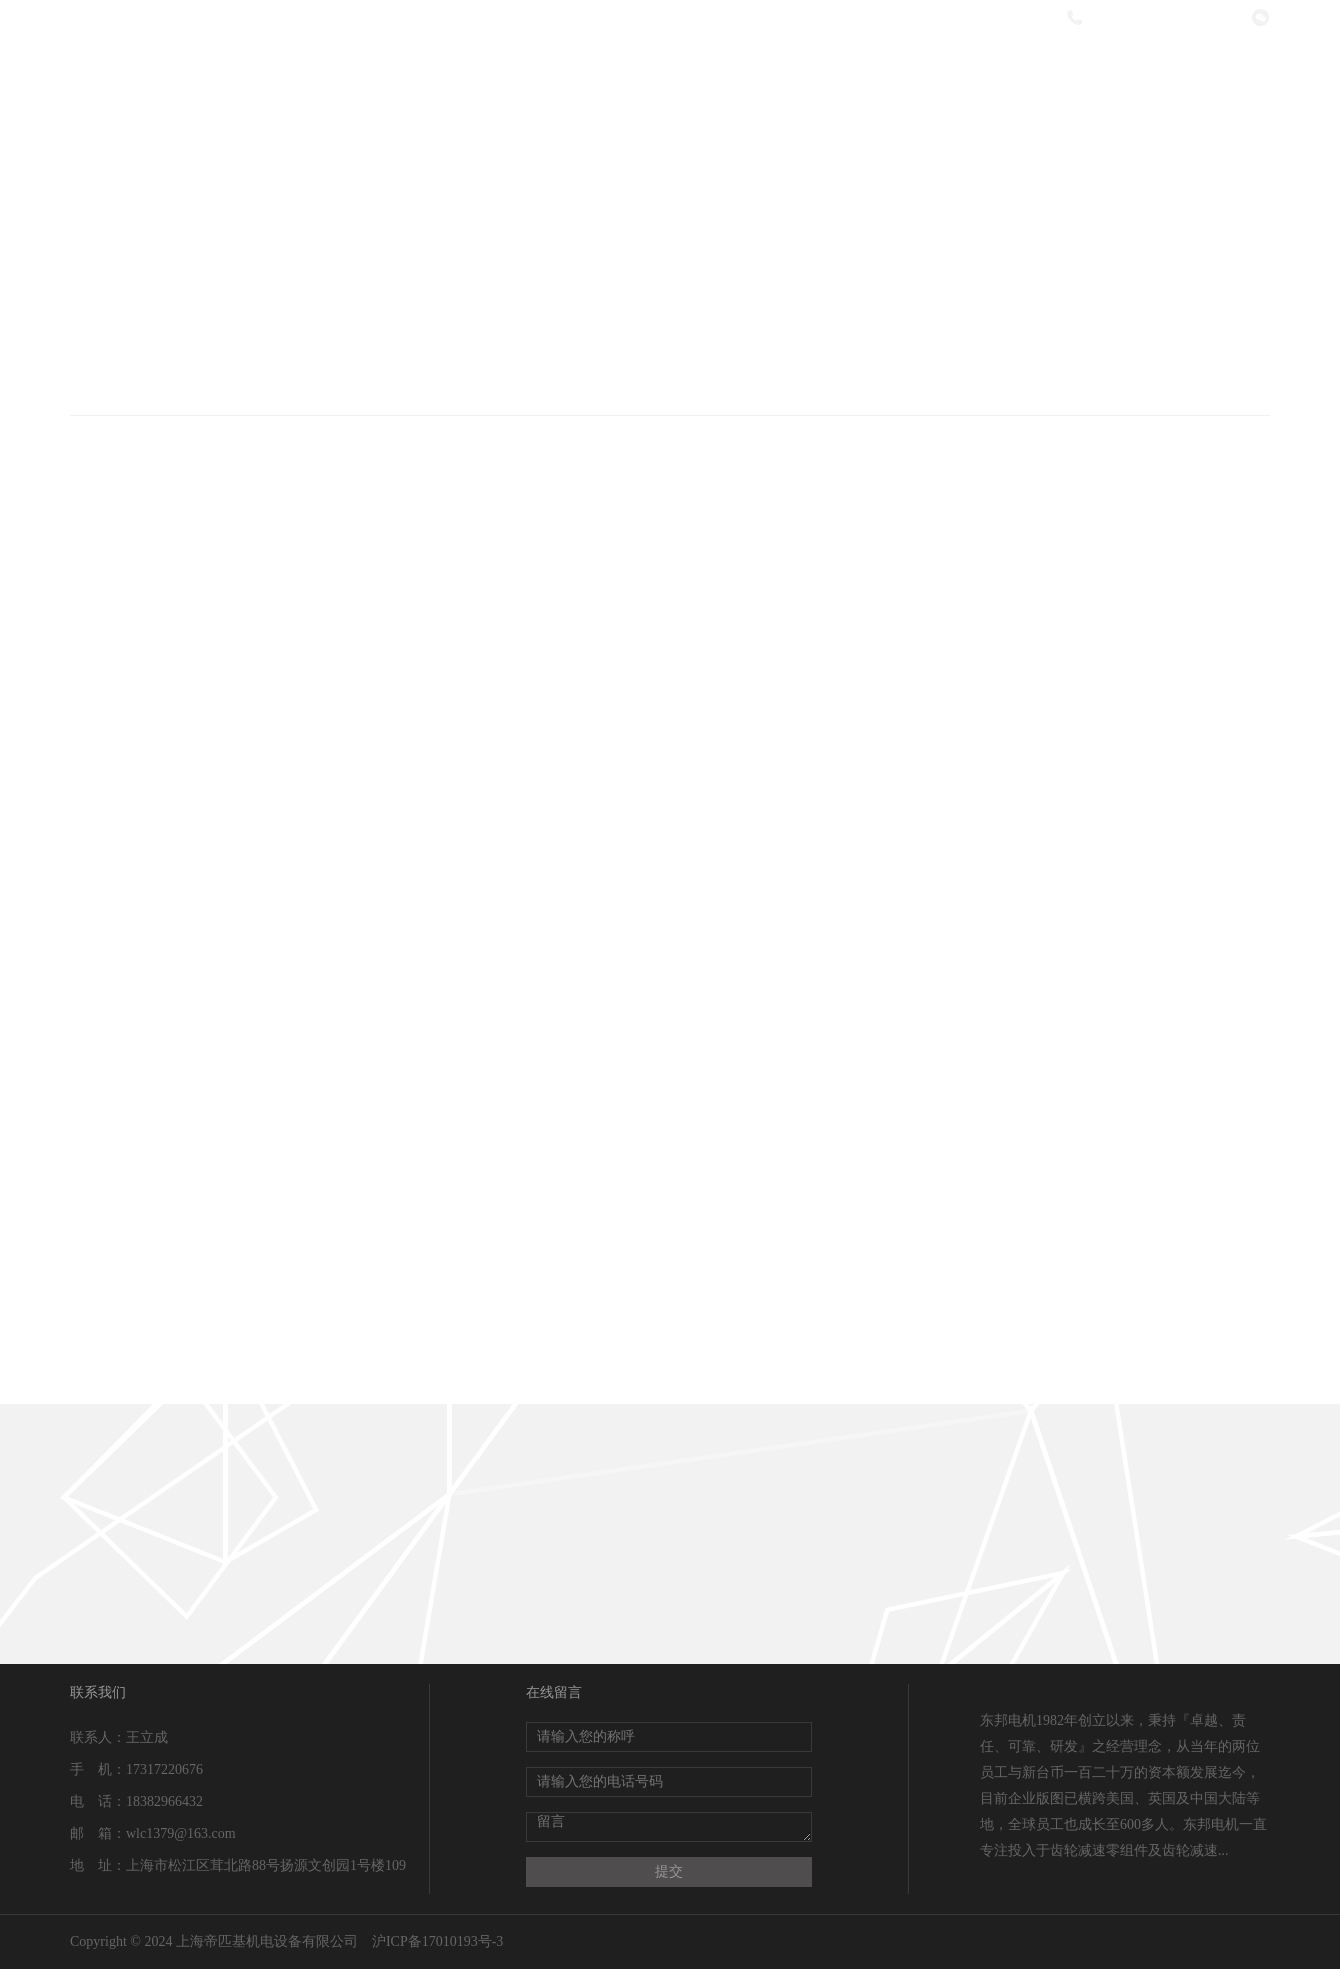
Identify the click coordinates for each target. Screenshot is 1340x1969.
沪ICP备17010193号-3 (437, 1941)
